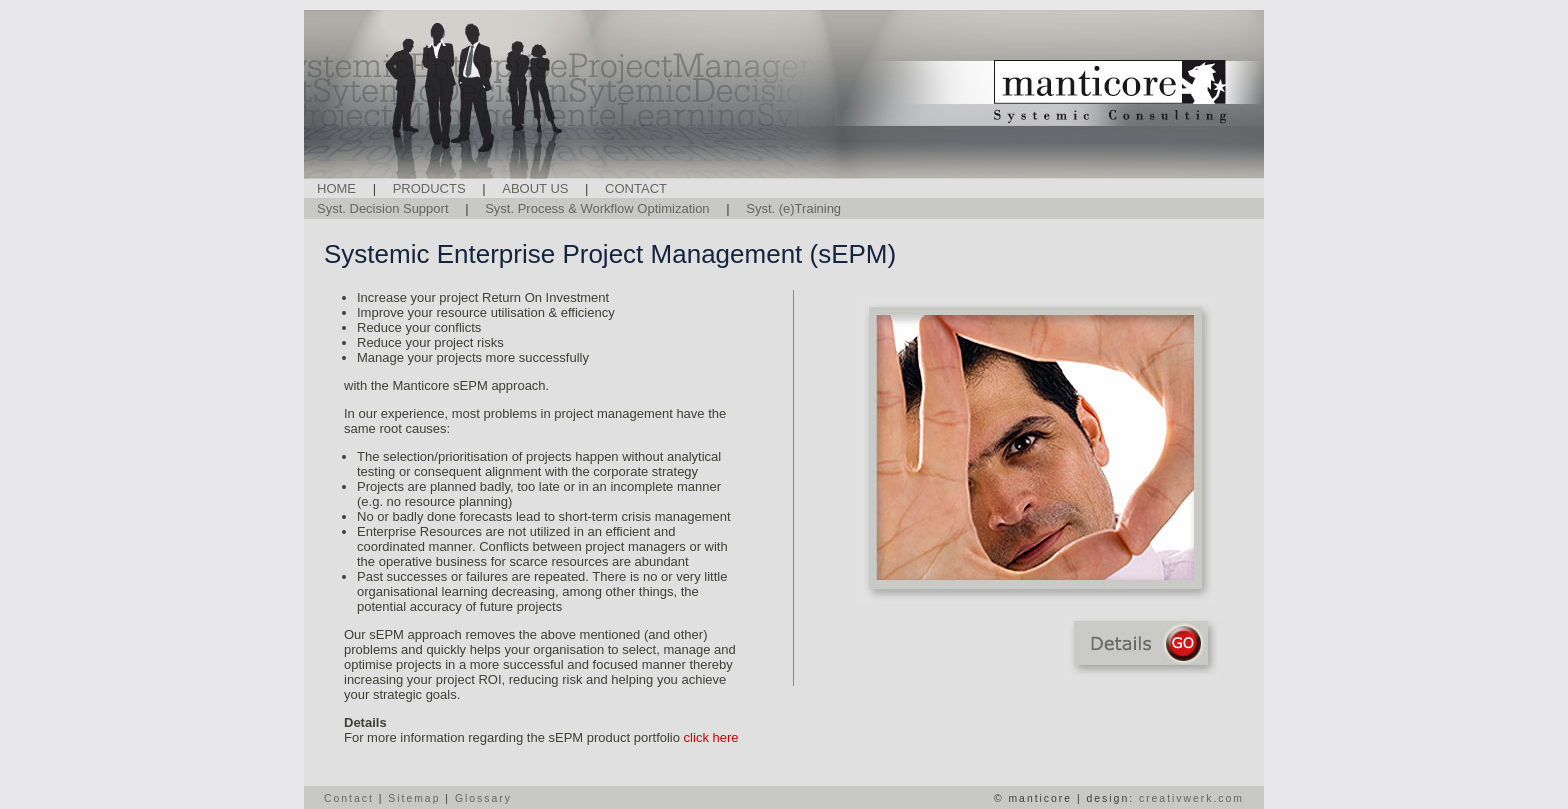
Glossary (483, 798)
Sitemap (414, 798)
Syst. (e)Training (793, 208)
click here (709, 737)
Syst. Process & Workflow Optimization (599, 208)
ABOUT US (535, 188)
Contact (349, 798)
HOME (336, 188)
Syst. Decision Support (383, 208)
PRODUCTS (429, 188)
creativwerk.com (1191, 798)
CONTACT (636, 188)
